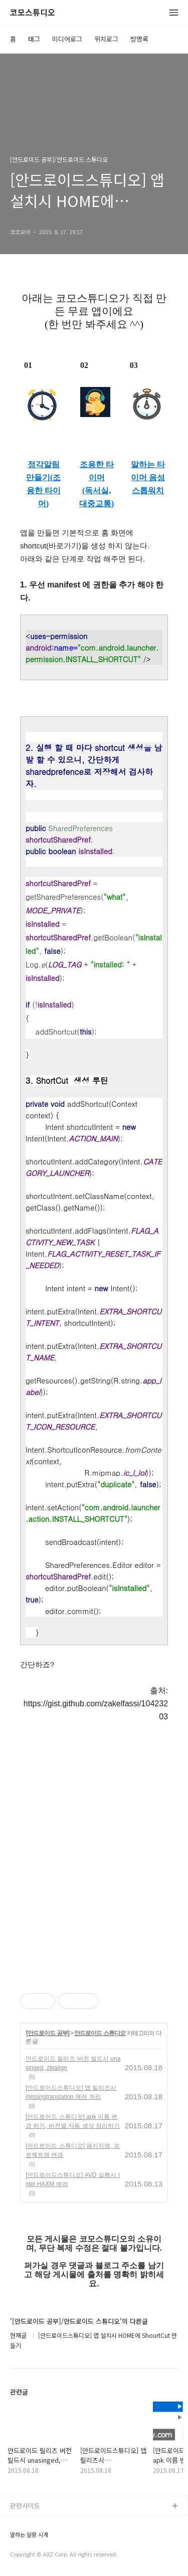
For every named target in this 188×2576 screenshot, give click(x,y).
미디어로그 (67, 39)
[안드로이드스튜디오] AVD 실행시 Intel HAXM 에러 (73, 2179)
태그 (34, 39)
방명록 (139, 39)
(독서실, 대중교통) (96, 497)
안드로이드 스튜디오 (99, 2033)
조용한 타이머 (97, 471)
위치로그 (106, 39)
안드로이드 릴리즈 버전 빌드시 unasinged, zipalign (73, 2063)
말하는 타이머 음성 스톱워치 (148, 477)
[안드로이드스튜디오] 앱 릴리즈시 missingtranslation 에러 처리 (71, 2092)
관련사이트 (25, 2505)
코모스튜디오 (32, 13)
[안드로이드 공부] (47, 2033)
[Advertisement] (94, 1856)
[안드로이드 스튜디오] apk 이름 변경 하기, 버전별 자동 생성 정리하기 (73, 2121)
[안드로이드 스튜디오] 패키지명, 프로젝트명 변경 (73, 2150)
